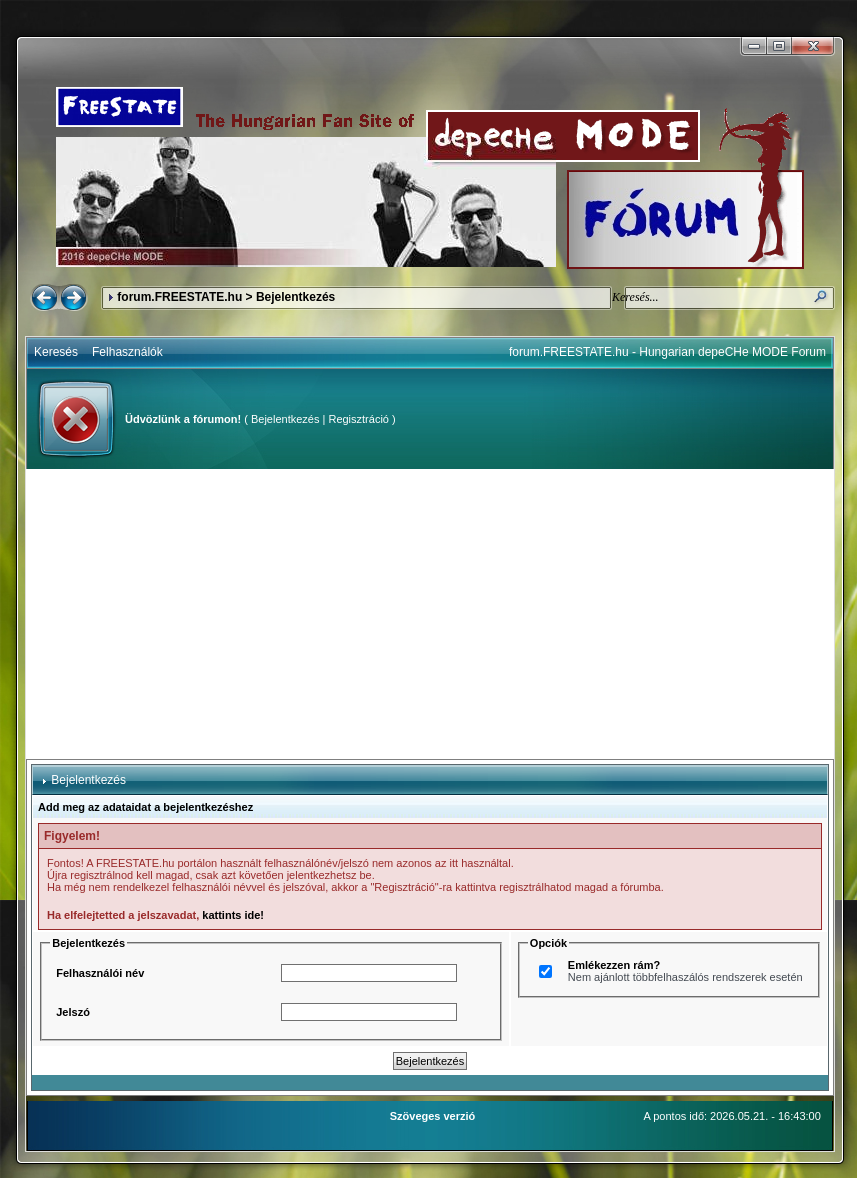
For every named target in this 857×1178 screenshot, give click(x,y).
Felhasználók (127, 352)
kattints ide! (233, 915)
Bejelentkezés (285, 419)
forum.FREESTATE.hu (179, 297)
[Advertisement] (430, 614)
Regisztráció (358, 419)
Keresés (56, 352)
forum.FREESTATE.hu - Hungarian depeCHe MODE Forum (667, 352)
